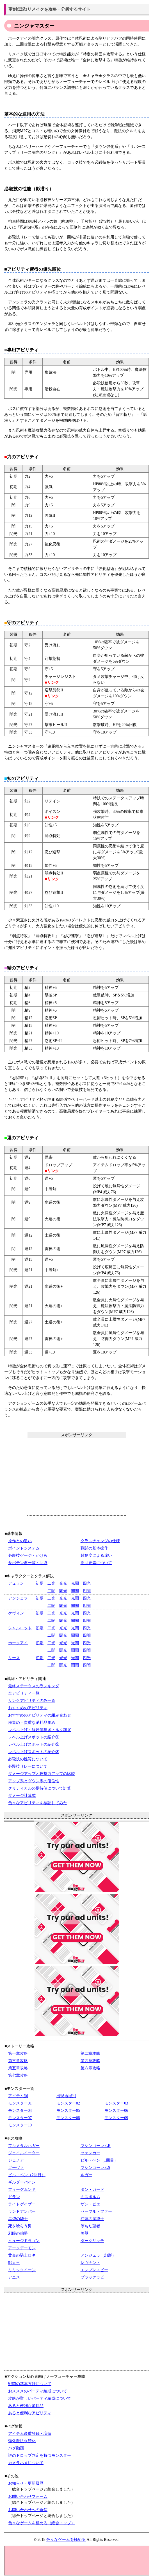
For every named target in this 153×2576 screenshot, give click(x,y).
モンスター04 (20, 2110)
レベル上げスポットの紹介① (33, 1737)
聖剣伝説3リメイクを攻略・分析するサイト (49, 9)
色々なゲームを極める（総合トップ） (41, 2523)
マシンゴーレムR (96, 2146)
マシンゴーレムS (95, 2168)
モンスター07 (20, 2118)
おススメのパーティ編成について (37, 2391)
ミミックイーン (22, 2270)
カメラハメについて (26, 2463)
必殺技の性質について (27, 1759)
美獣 (84, 2233)
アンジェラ (18, 1598)
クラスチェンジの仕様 (100, 1541)
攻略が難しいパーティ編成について (39, 2398)
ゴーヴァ (16, 2168)
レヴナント (90, 2263)
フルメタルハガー (24, 2146)
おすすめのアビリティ (27, 1708)
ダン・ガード (92, 2189)
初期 (40, 1583)
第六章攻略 (90, 2068)
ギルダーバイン (22, 2182)
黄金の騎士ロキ (22, 2255)
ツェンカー (90, 2153)
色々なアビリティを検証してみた (37, 1803)
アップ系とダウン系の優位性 (33, 1781)
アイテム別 (18, 2096)
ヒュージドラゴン (24, 2241)
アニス (14, 2277)
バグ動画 (16, 2448)
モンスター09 (116, 2118)
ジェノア (16, 2160)
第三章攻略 (18, 2061)
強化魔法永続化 (22, 2441)
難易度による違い (96, 1555)
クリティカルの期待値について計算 (39, 1788)
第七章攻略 (18, 2075)
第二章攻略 (90, 2053)
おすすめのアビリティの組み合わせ (39, 1715)
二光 (51, 1583)
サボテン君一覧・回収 (27, 1563)
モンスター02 (68, 2103)
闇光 (63, 1591)
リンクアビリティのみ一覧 (31, 1700)
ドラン (14, 2197)
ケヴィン (16, 1613)
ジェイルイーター (24, 2153)
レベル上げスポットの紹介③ (33, 1752)
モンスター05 (68, 2110)
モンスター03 (116, 2103)
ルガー (86, 2175)
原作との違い (20, 1541)
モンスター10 (20, 2125)
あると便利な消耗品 (26, 2406)
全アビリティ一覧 (24, 1693)
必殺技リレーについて (27, 1766)
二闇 (51, 1591)
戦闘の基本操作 (94, 1548)
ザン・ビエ (90, 2204)
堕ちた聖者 (90, 2226)
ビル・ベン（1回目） (99, 2160)
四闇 (87, 1591)
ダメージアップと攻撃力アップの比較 (41, 1774)
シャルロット (20, 1628)
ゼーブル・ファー (96, 2211)
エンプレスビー (94, 2270)
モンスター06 (116, 2110)
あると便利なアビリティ (29, 2413)
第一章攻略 (18, 2053)
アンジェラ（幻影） (98, 2255)
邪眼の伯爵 (18, 2233)
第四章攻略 (90, 2061)
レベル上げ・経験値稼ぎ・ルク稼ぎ (39, 1730)
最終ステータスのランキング (33, 1686)
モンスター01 (20, 2103)
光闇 (75, 1583)
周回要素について (96, 1563)
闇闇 (75, 1591)
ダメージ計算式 (22, 1796)
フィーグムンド (22, 2189)
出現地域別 (66, 2096)
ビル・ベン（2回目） (26, 2175)
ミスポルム (90, 2197)
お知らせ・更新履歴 (26, 2483)
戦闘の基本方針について (29, 2384)
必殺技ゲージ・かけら (27, 1555)
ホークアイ (18, 1643)
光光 (63, 1583)
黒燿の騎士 (18, 2219)
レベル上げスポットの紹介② (33, 1744)
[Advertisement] (77, 1477)
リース (14, 1658)
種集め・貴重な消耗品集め (31, 1722)
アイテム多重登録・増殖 (29, 2433)
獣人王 (14, 2263)
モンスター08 (68, 2118)
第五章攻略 (18, 2068)
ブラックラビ (92, 2277)
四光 (87, 1583)
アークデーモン (22, 2248)
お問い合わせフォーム (27, 2496)
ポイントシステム (24, 1548)
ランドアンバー (22, 2211)
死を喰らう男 (20, 2226)
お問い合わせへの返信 (27, 2510)
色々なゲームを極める (66, 2539)
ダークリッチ (92, 2241)
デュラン (16, 1583)
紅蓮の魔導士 (92, 2219)
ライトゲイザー (22, 2204)
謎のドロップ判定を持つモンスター (39, 2455)
